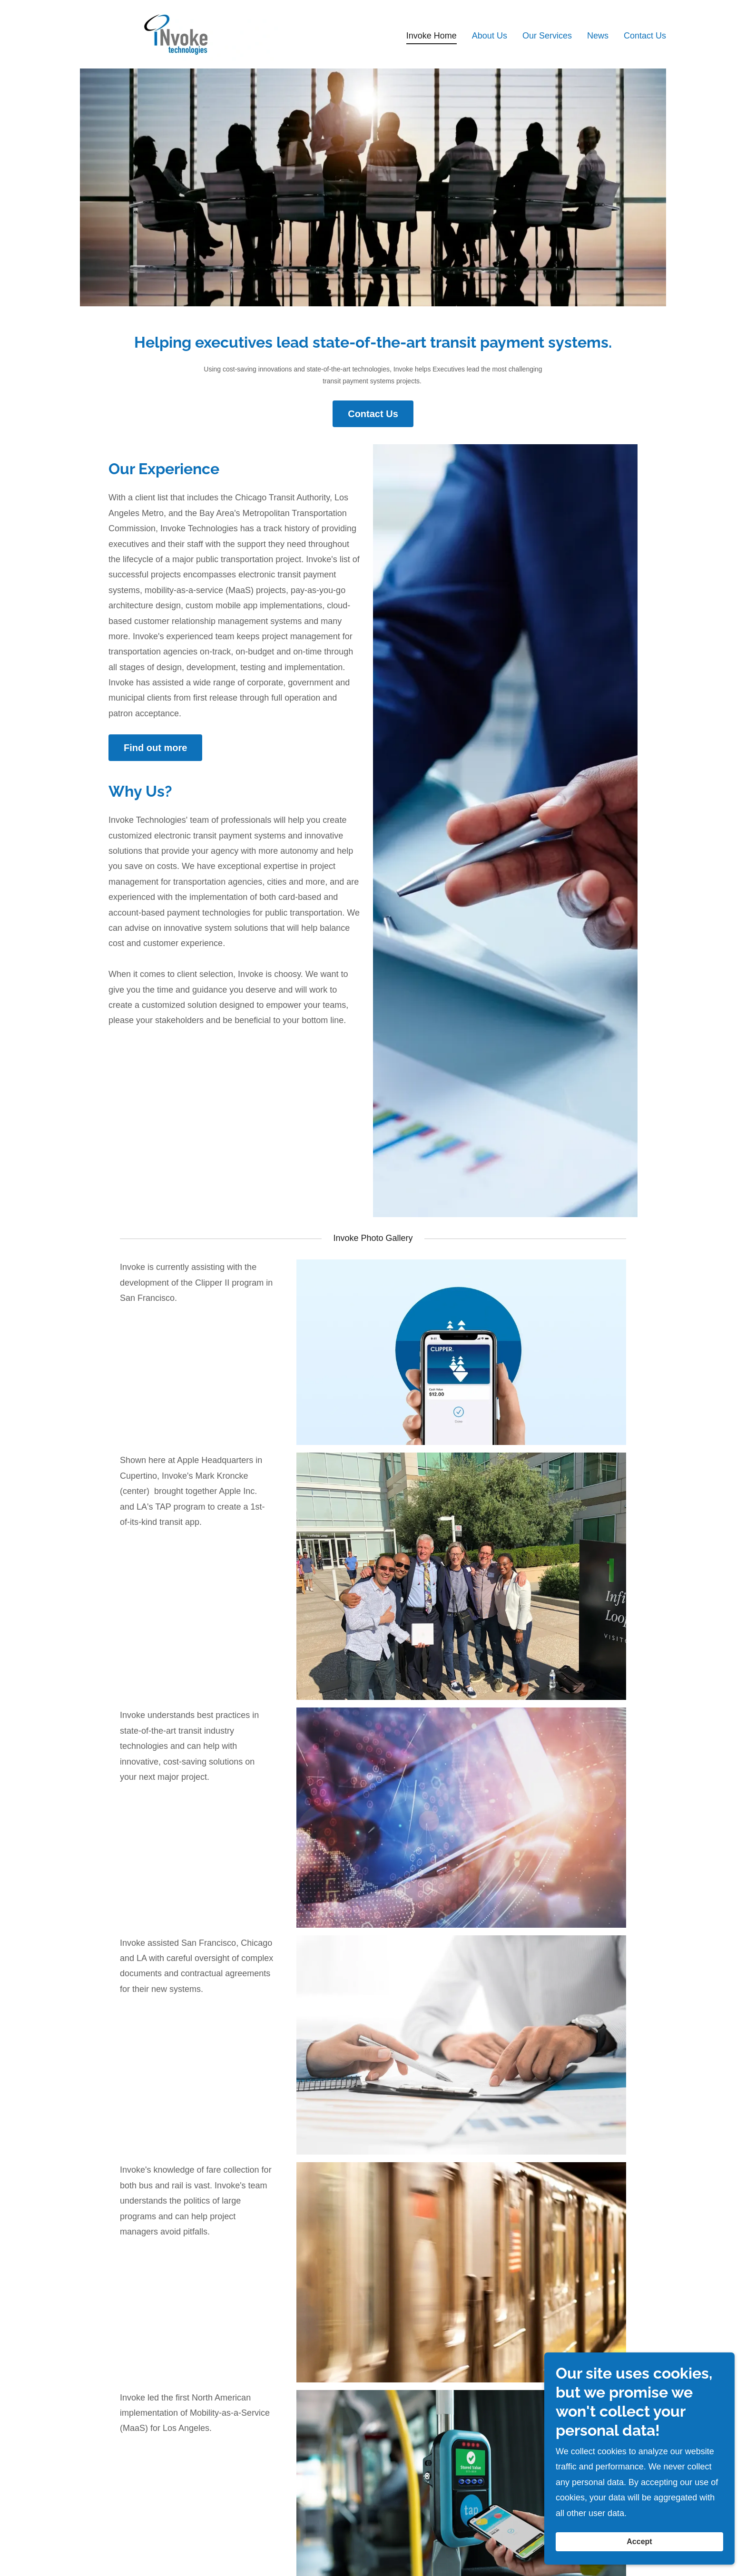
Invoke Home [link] (431, 35)
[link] (180, 34)
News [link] (598, 35)
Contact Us (373, 414)
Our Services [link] (547, 35)
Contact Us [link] (645, 35)
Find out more (155, 747)
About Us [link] (489, 35)
